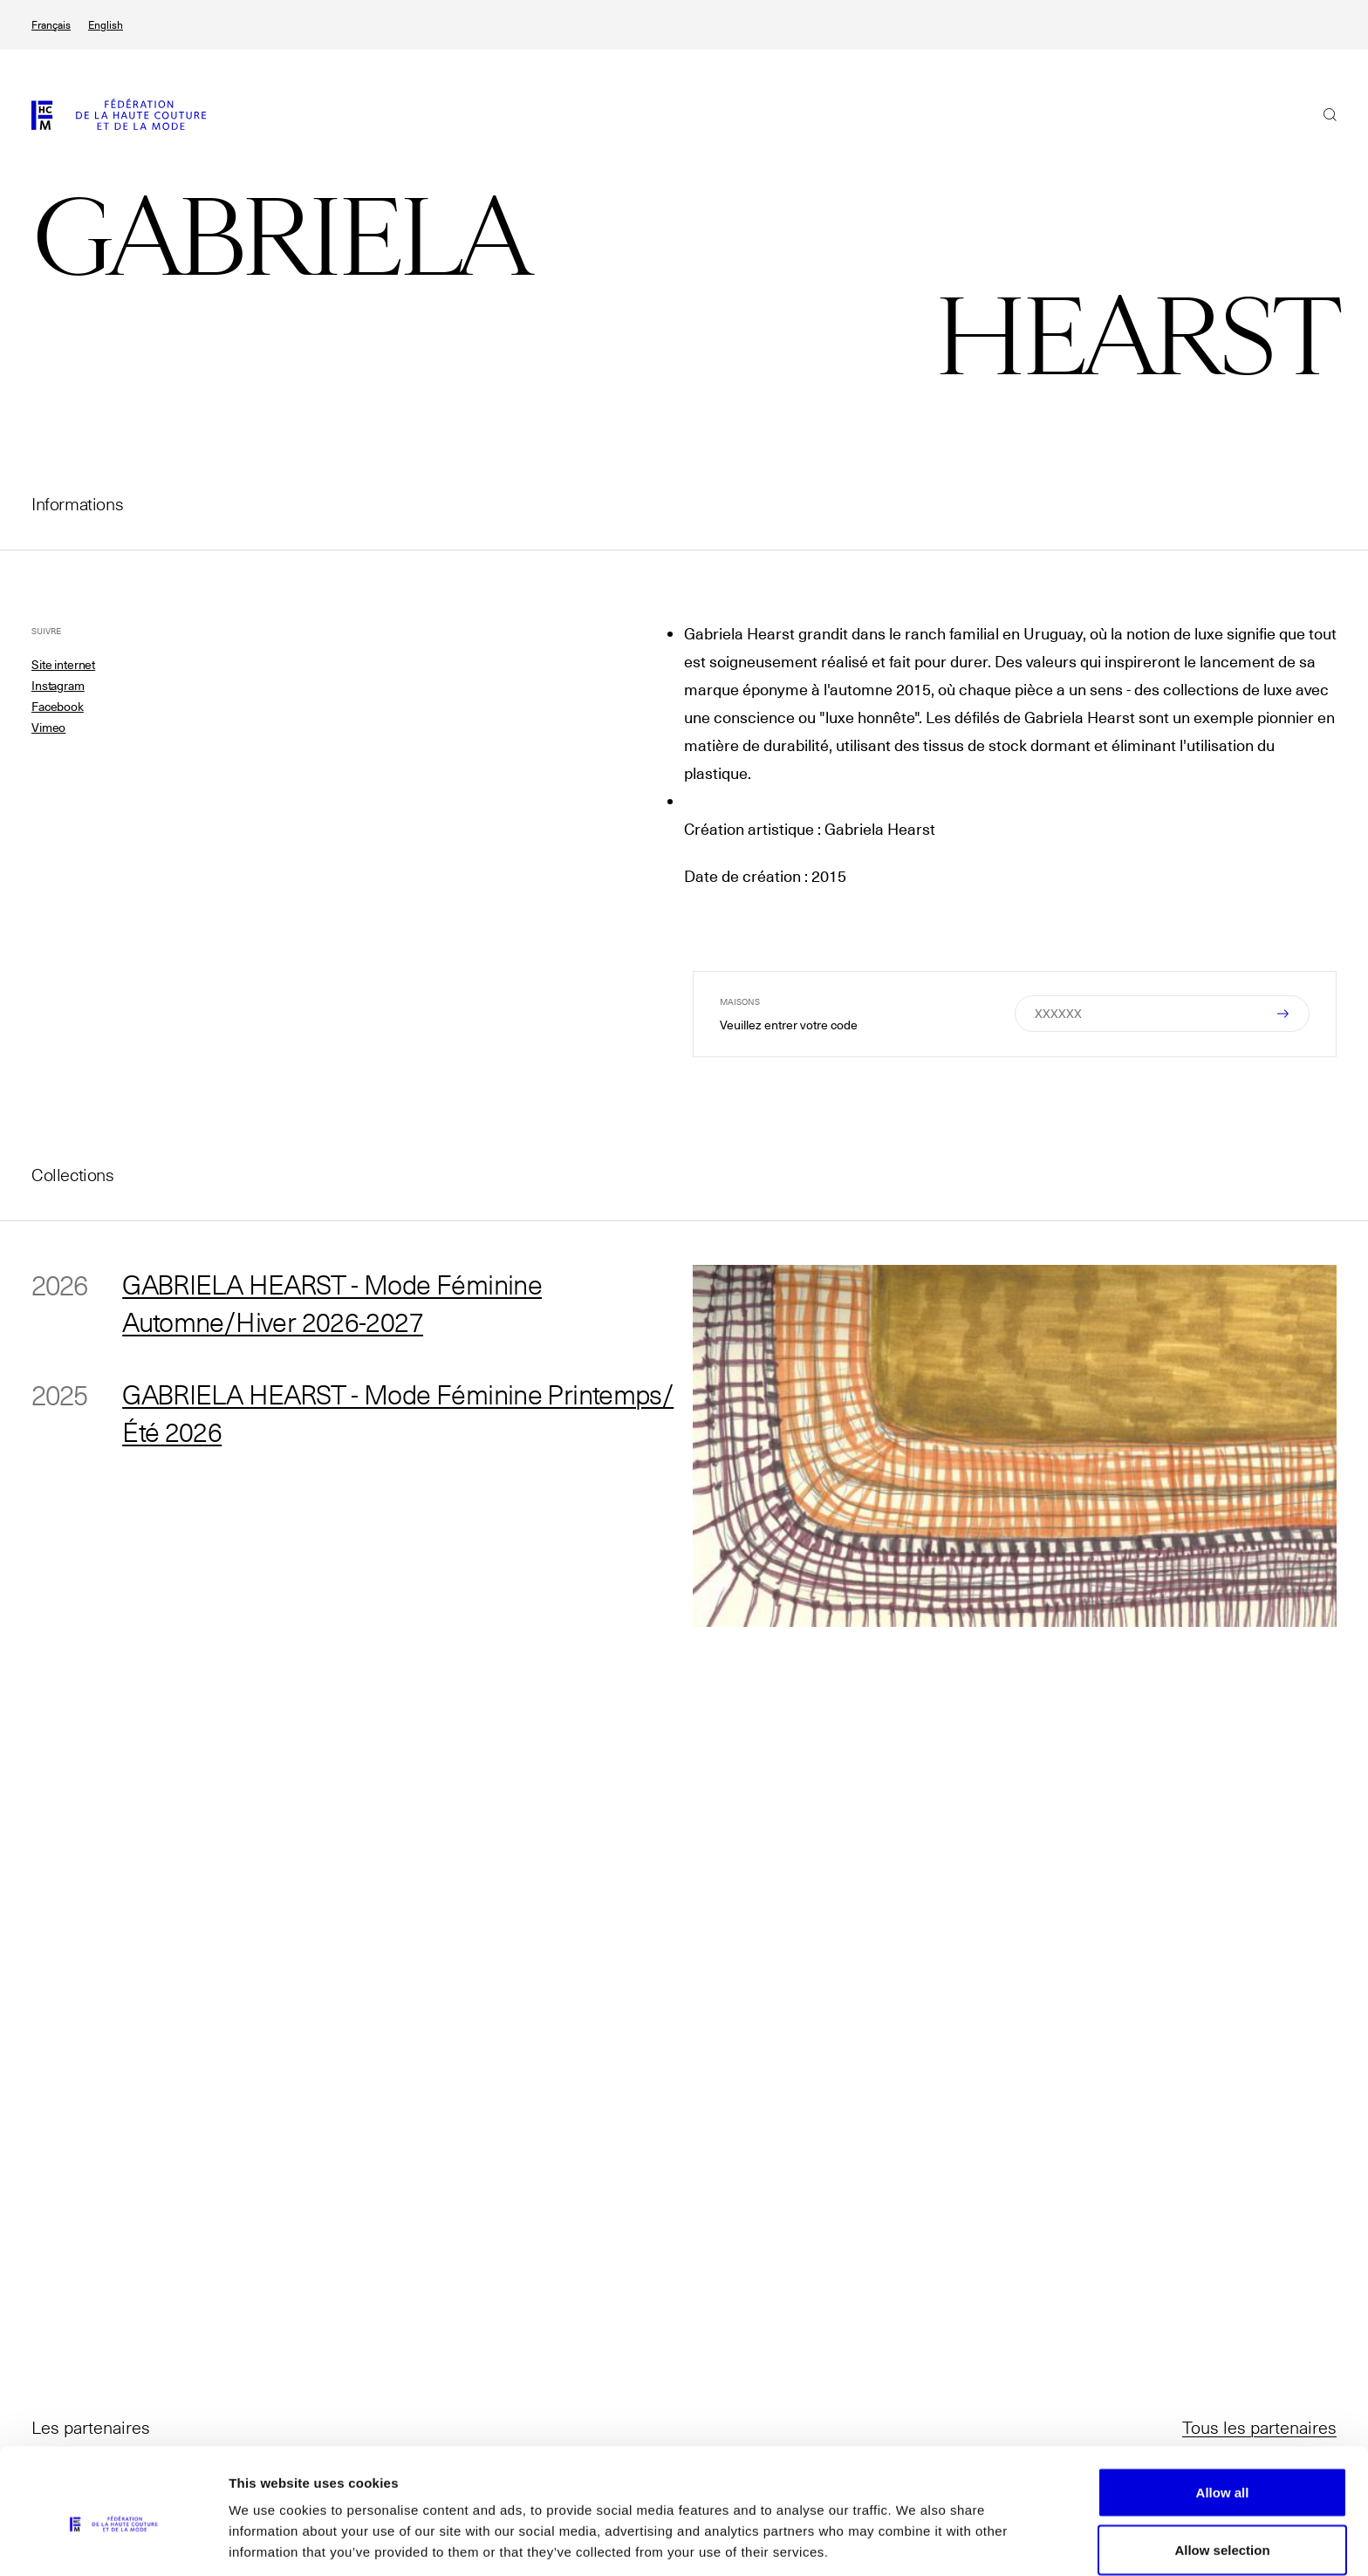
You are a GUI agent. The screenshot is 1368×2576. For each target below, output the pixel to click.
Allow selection (1221, 2472)
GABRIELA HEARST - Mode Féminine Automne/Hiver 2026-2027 (339, 1303)
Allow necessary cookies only (1223, 2529)
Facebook (57, 706)
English (105, 24)
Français (51, 24)
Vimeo (48, 727)
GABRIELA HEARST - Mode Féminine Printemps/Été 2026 (339, 1415)
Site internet (63, 665)
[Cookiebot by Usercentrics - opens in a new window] (113, 2542)
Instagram (58, 686)
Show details (915, 2531)
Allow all (1222, 2415)
